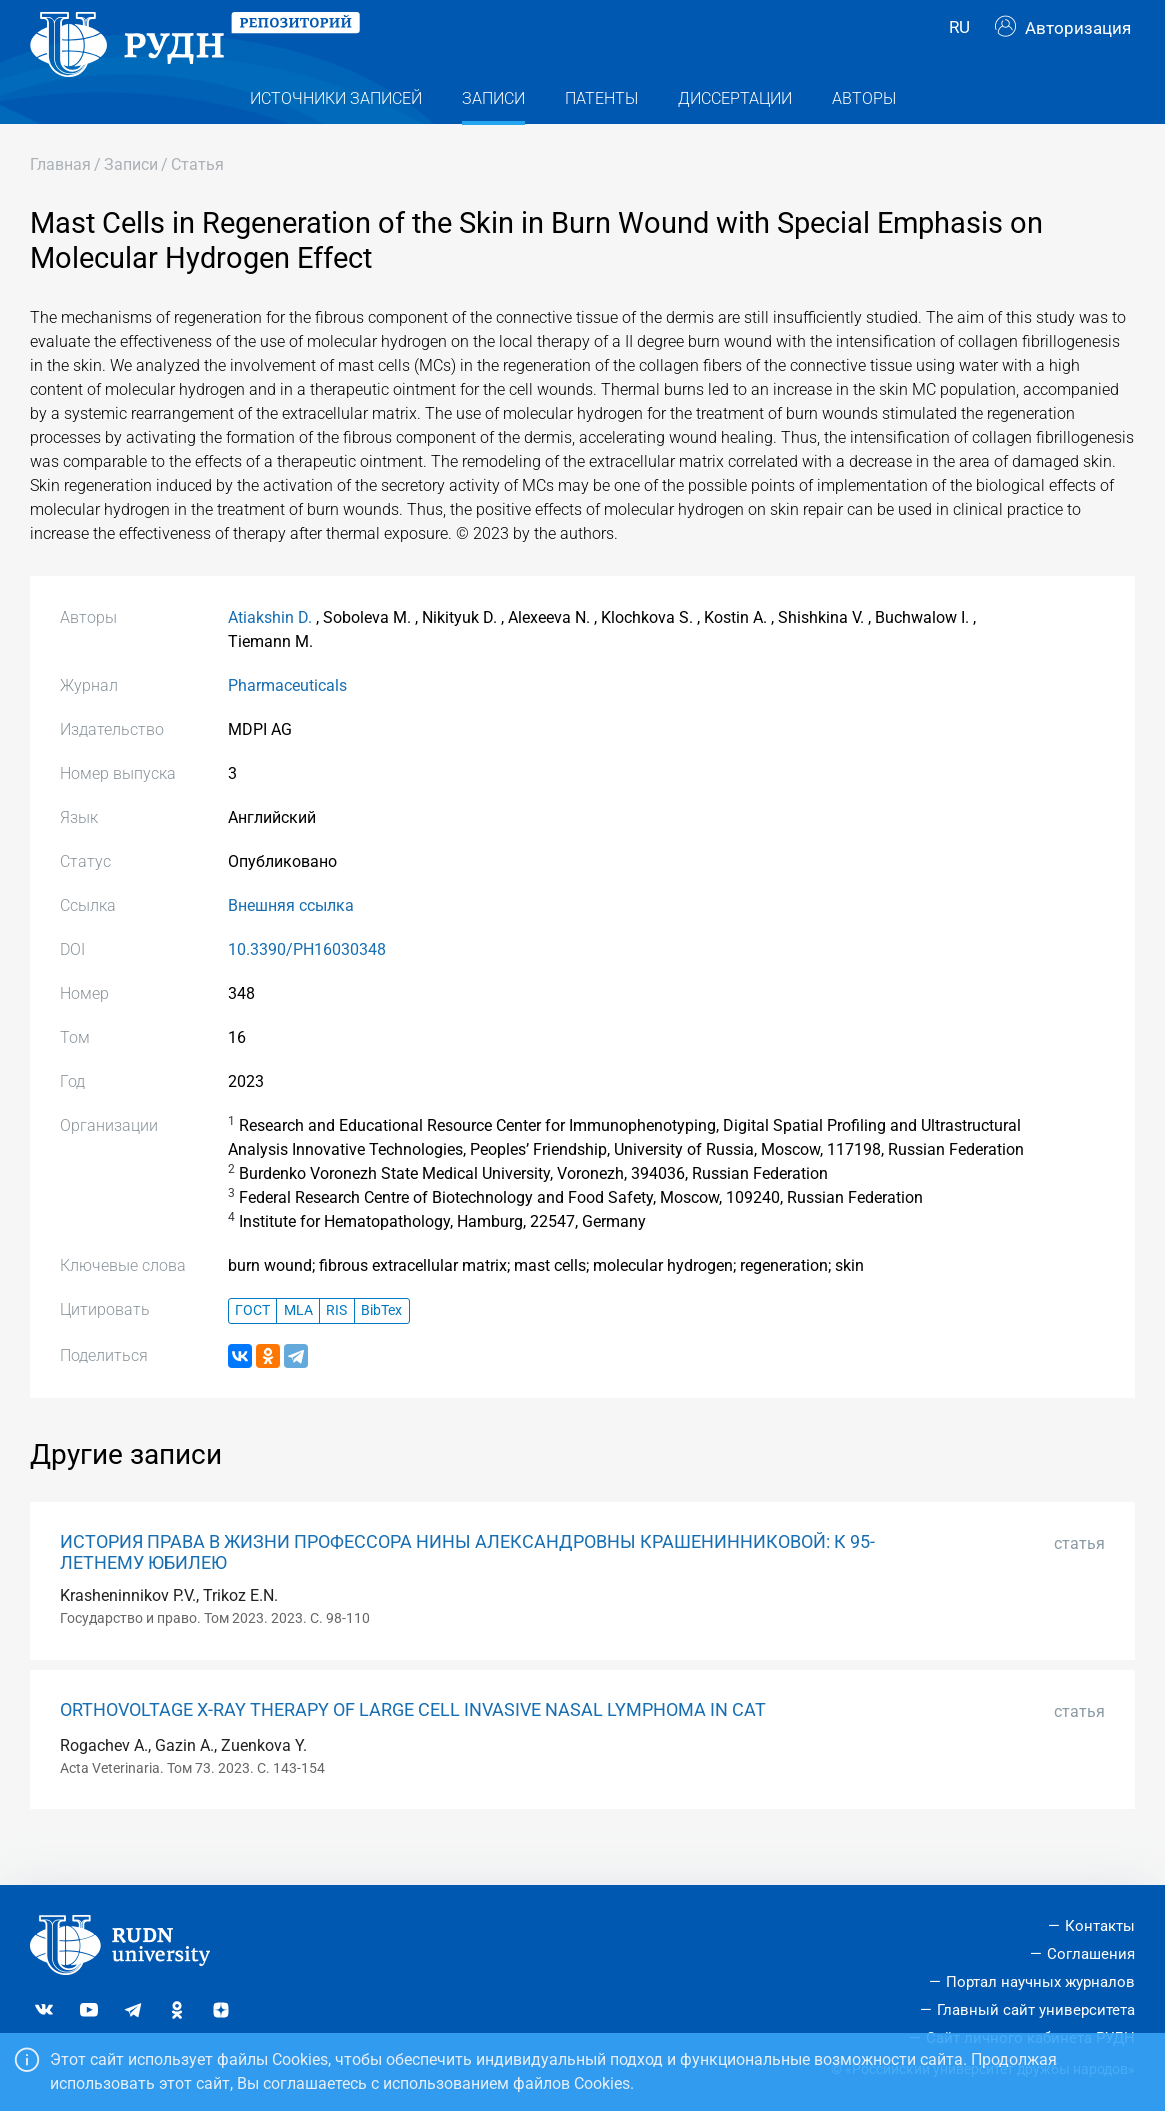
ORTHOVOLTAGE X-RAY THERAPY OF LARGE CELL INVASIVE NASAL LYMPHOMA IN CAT (413, 1745)
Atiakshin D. (270, 652)
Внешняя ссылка (291, 940)
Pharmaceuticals (287, 720)
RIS (336, 1346)
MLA (298, 1346)
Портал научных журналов (1040, 1982)
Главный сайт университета (1036, 2010)
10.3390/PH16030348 (307, 984)
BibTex (381, 1346)
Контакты (1100, 1926)
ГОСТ (252, 1346)
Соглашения (1091, 1954)
